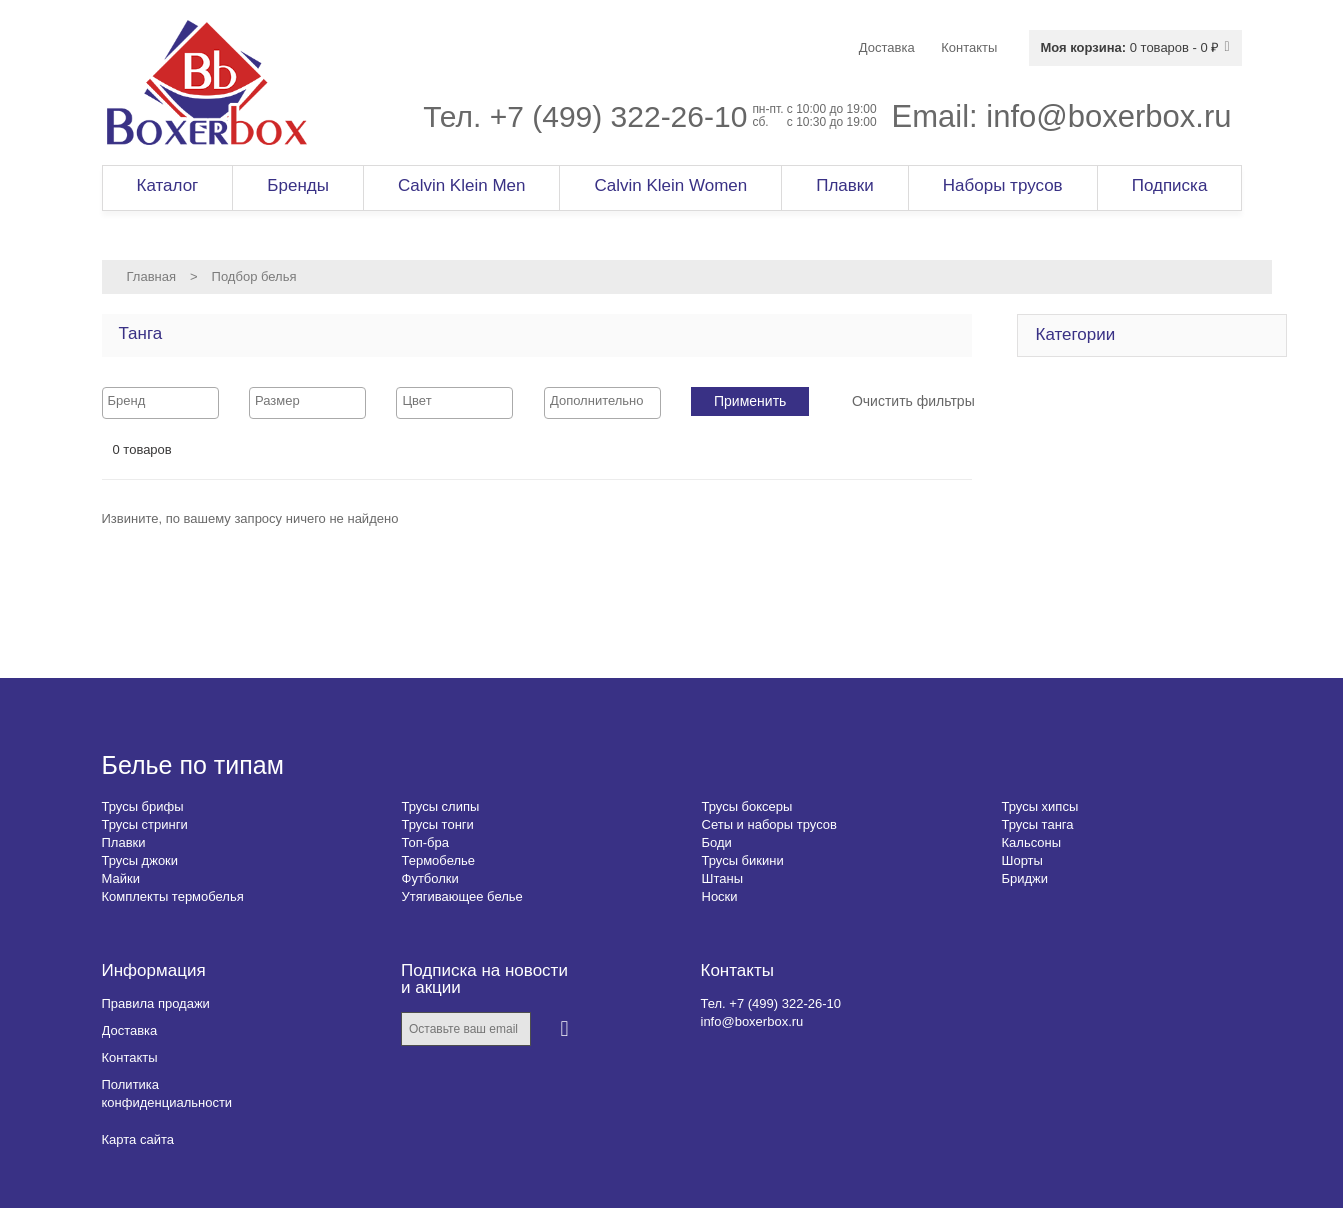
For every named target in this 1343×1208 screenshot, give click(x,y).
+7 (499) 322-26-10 (619, 116)
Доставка (130, 1030)
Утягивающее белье (462, 896)
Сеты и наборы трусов (769, 824)
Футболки (430, 878)
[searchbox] (160, 400)
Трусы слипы (441, 806)
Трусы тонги (438, 824)
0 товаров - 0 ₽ (1129, 47)
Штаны (722, 878)
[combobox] (160, 403)
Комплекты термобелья (173, 896)
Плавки (124, 842)
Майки (121, 878)
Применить (750, 401)
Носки (720, 896)
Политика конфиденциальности (167, 1093)
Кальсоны (1032, 842)
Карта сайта (138, 1139)
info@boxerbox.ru (1108, 116)
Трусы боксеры (747, 806)
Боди (717, 842)
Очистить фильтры (913, 401)
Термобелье (439, 860)
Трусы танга (1038, 824)
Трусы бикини (743, 860)
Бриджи (1025, 878)
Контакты (130, 1057)
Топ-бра (425, 842)
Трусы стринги (145, 824)
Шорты (1022, 860)
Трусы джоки (140, 860)
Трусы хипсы (1040, 806)
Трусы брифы (143, 806)
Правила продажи (156, 1003)
